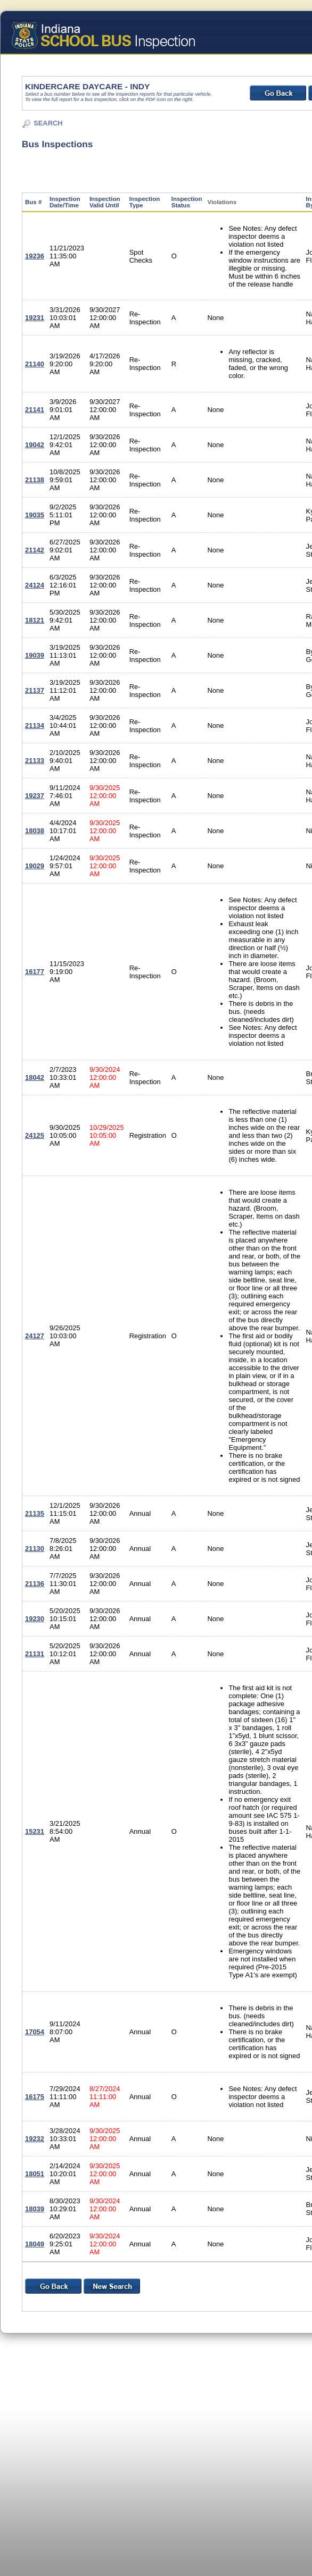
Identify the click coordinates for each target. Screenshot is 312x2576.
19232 (34, 2139)
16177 (34, 972)
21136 (34, 1584)
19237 (34, 796)
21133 (34, 761)
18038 (34, 831)
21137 (34, 690)
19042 (34, 445)
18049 (34, 2244)
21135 (34, 1513)
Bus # (33, 202)
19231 (34, 318)
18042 (34, 1077)
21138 (34, 480)
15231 (34, 1831)
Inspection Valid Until (104, 202)
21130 (34, 1549)
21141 (34, 410)
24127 (34, 1336)
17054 (34, 2032)
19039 (34, 655)
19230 (34, 1619)
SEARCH (48, 123)
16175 (34, 2097)
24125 (34, 1135)
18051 (34, 2174)
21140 (34, 364)
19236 (34, 256)
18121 (34, 620)
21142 (34, 550)
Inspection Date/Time (65, 202)
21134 (34, 725)
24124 (34, 585)
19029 (34, 866)
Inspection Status (186, 202)
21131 (34, 1654)
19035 (34, 515)
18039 (34, 2209)
